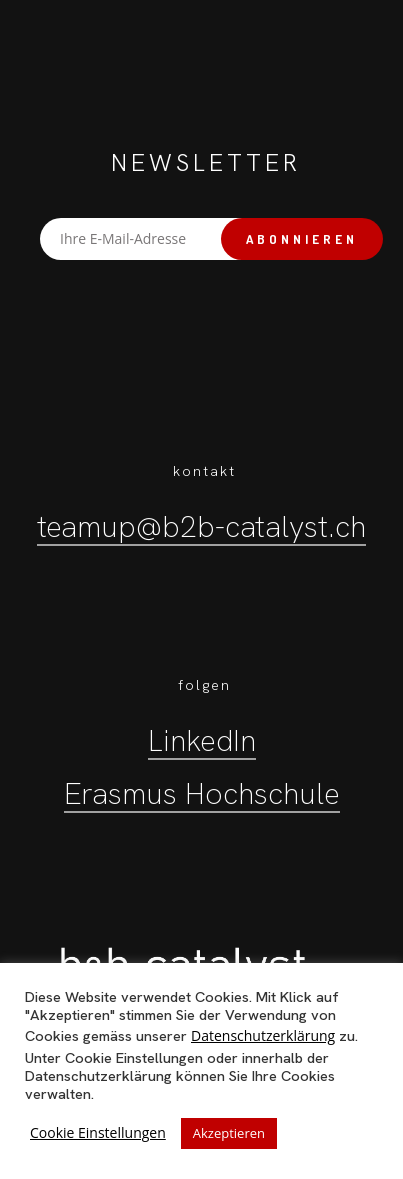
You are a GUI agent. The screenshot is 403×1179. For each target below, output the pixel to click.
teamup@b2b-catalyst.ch (201, 526)
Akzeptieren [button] (229, 1133)
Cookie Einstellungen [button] (98, 1132)
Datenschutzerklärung (263, 1035)
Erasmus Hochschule (202, 793)
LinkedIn (202, 740)
